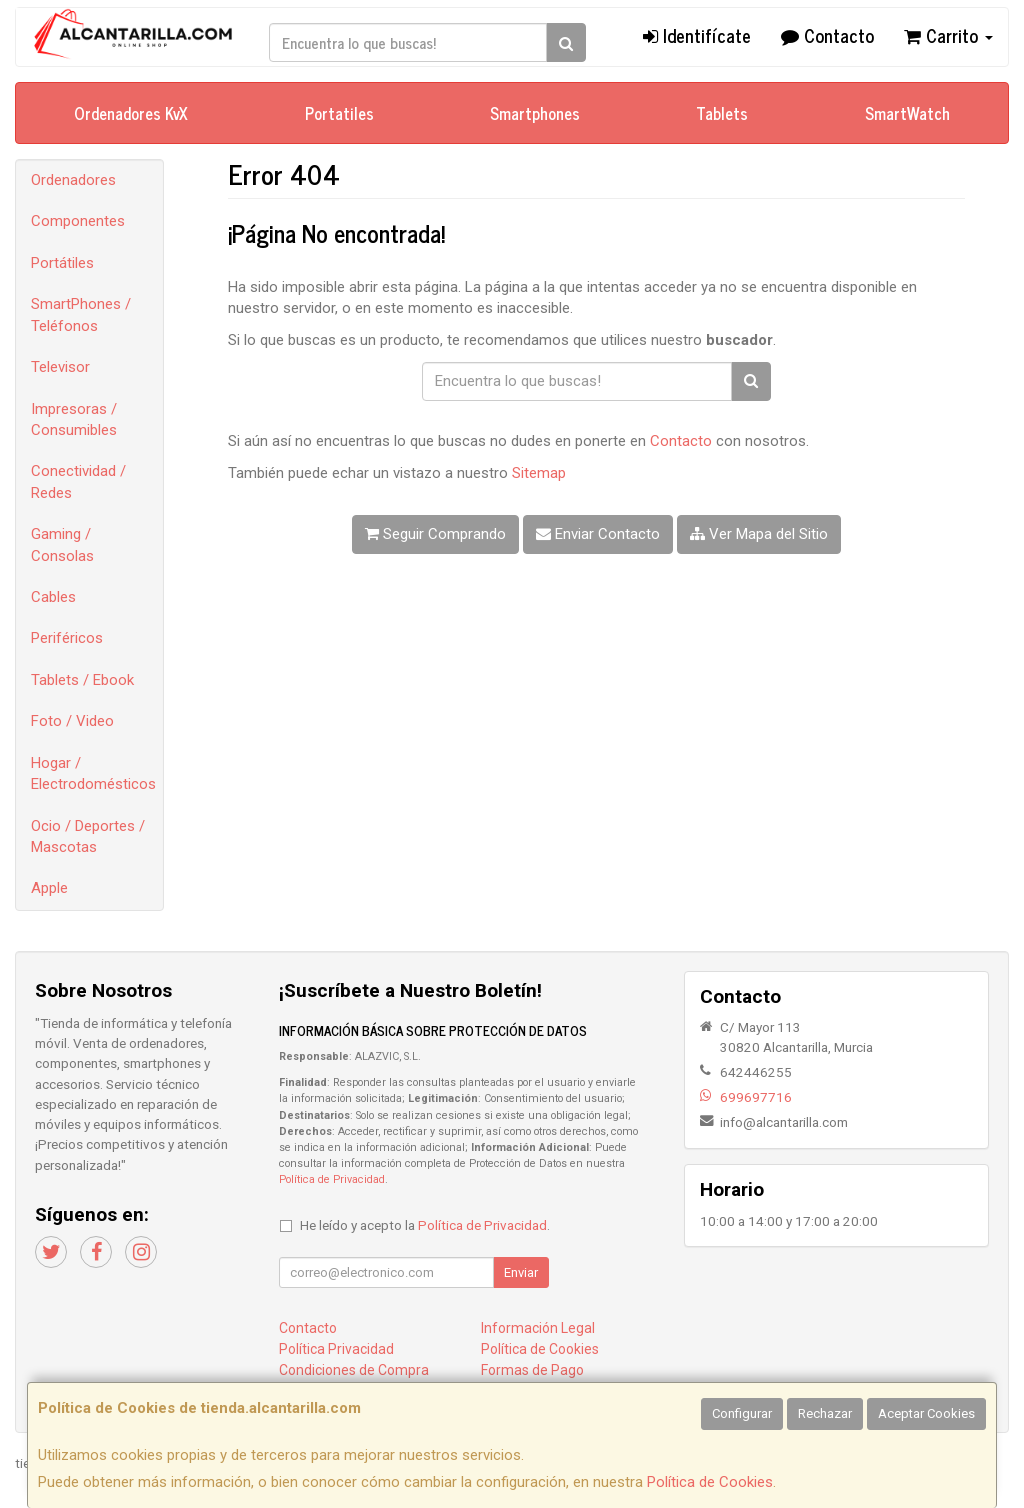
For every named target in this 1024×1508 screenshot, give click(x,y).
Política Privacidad (336, 1349)
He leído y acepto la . (425, 1225)
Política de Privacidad (332, 1179)
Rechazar (825, 1413)
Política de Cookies (710, 1482)
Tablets (722, 113)
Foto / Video (72, 721)
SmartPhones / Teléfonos (81, 314)
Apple (49, 888)
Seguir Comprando (435, 534)
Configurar (742, 1413)
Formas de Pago (532, 1370)
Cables (53, 597)
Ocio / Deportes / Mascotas (88, 836)
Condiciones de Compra (354, 1370)
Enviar (521, 1272)
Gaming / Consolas (62, 544)
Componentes (78, 221)
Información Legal (538, 1328)
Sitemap (539, 473)
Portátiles (62, 263)
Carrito (948, 35)
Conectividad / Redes (78, 481)
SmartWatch (907, 113)
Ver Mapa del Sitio (759, 534)
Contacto (827, 35)
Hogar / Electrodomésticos (93, 773)
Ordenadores (73, 180)
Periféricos (67, 638)
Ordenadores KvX (131, 113)
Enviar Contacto (598, 534)
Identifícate (697, 35)
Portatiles (339, 113)
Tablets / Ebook (82, 680)
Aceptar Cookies (926, 1413)
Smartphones (535, 113)
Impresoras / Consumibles (74, 419)
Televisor (60, 367)
